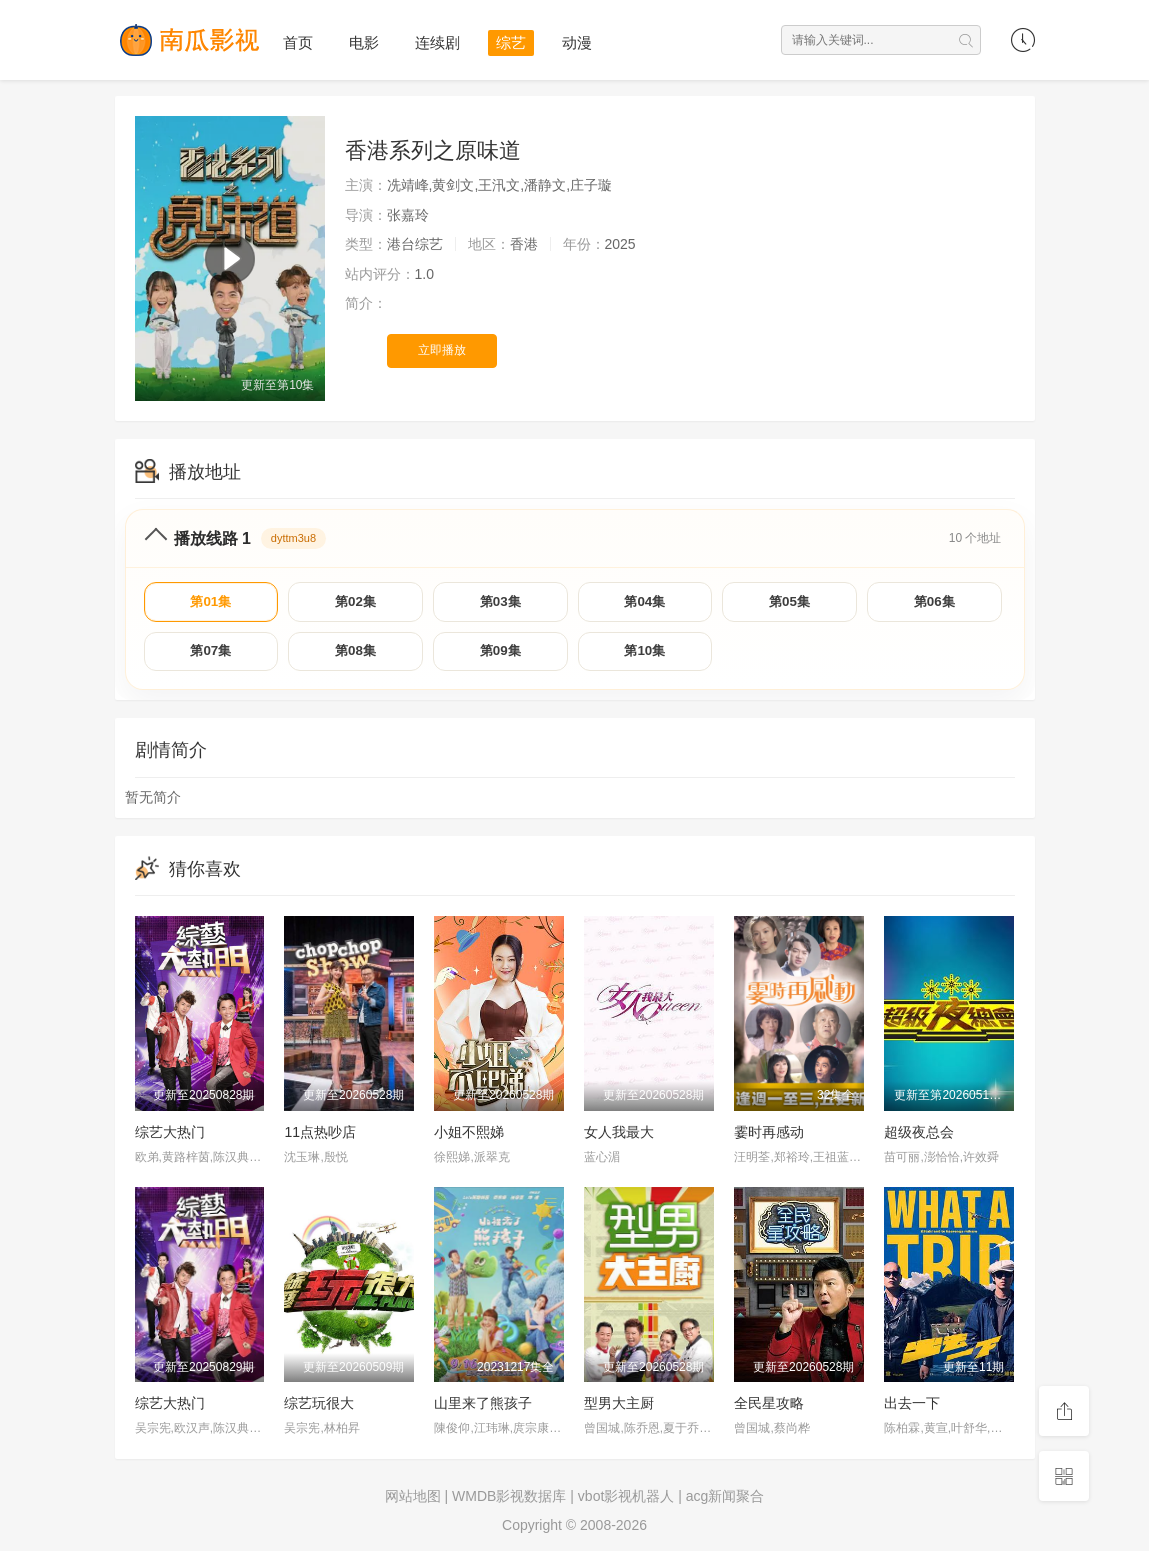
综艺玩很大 (319, 1408)
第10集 (645, 655)
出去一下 (912, 1408)
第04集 (645, 603)
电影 (364, 42)
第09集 (500, 655)
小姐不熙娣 (469, 1137)
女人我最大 (619, 1137)
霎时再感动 (769, 1137)
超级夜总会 (919, 1137)
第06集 (934, 603)
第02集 (356, 603)
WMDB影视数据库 (509, 1501)
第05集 (790, 603)
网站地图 (413, 1501)
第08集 (356, 655)
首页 (298, 42)
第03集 (500, 603)
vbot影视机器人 (626, 1501)
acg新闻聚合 (725, 1501)
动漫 (577, 42)
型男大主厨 (619, 1408)
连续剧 (437, 42)
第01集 (211, 603)
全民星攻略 (769, 1408)
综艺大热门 (170, 1137)
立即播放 (442, 350)
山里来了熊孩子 (483, 1408)
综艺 (511, 42)
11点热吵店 (320, 1137)
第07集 (211, 655)
